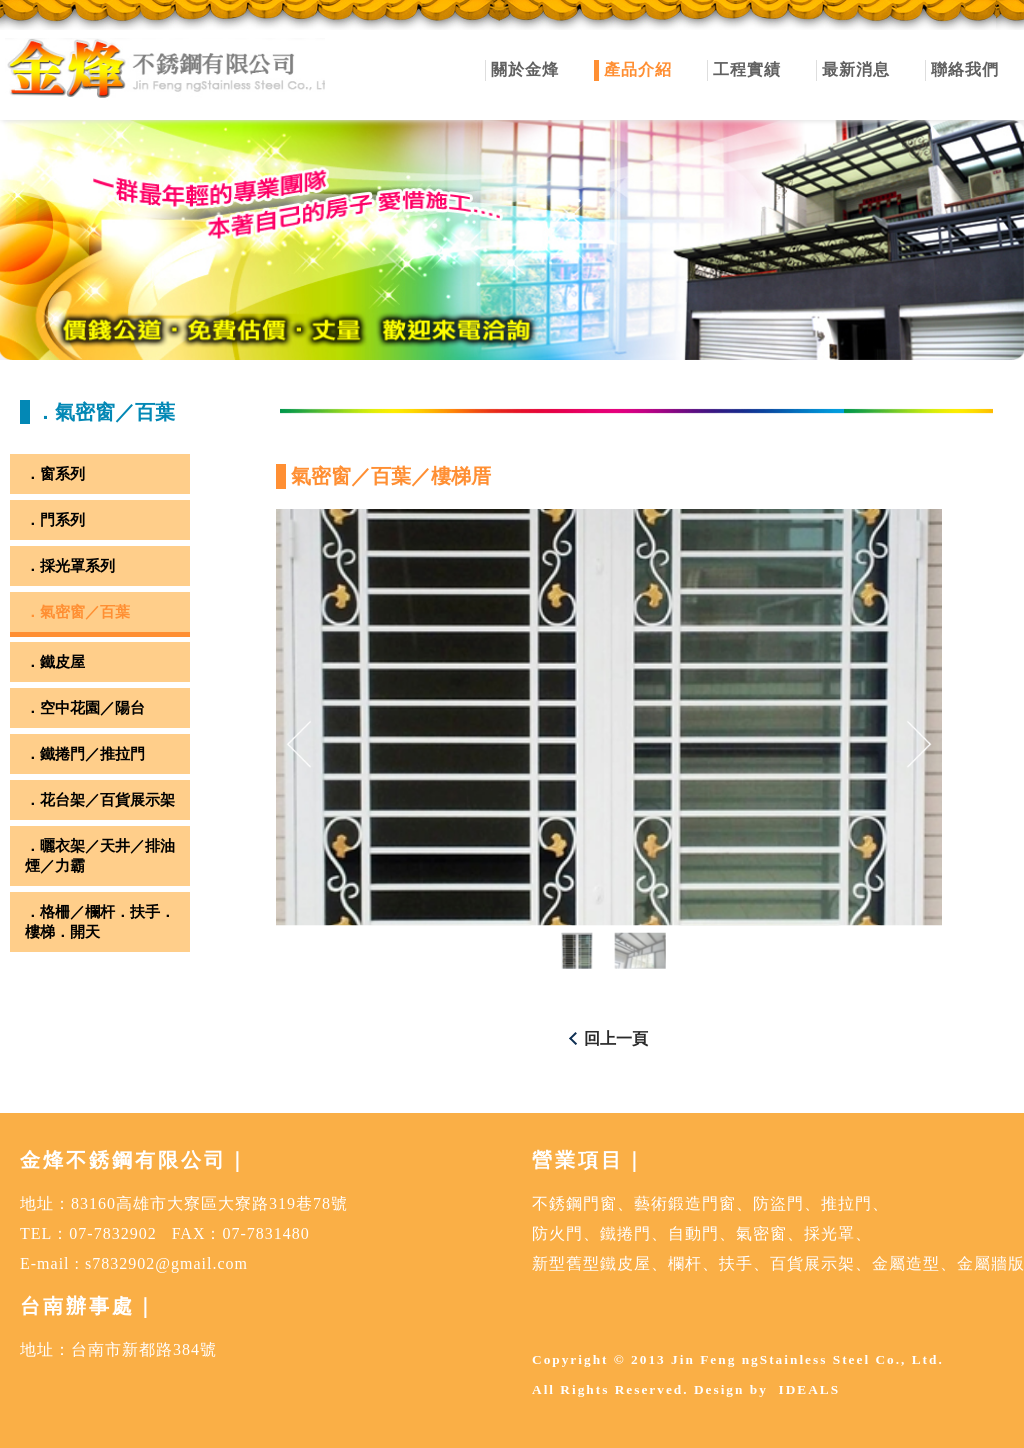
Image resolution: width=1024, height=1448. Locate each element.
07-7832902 (112, 1233)
